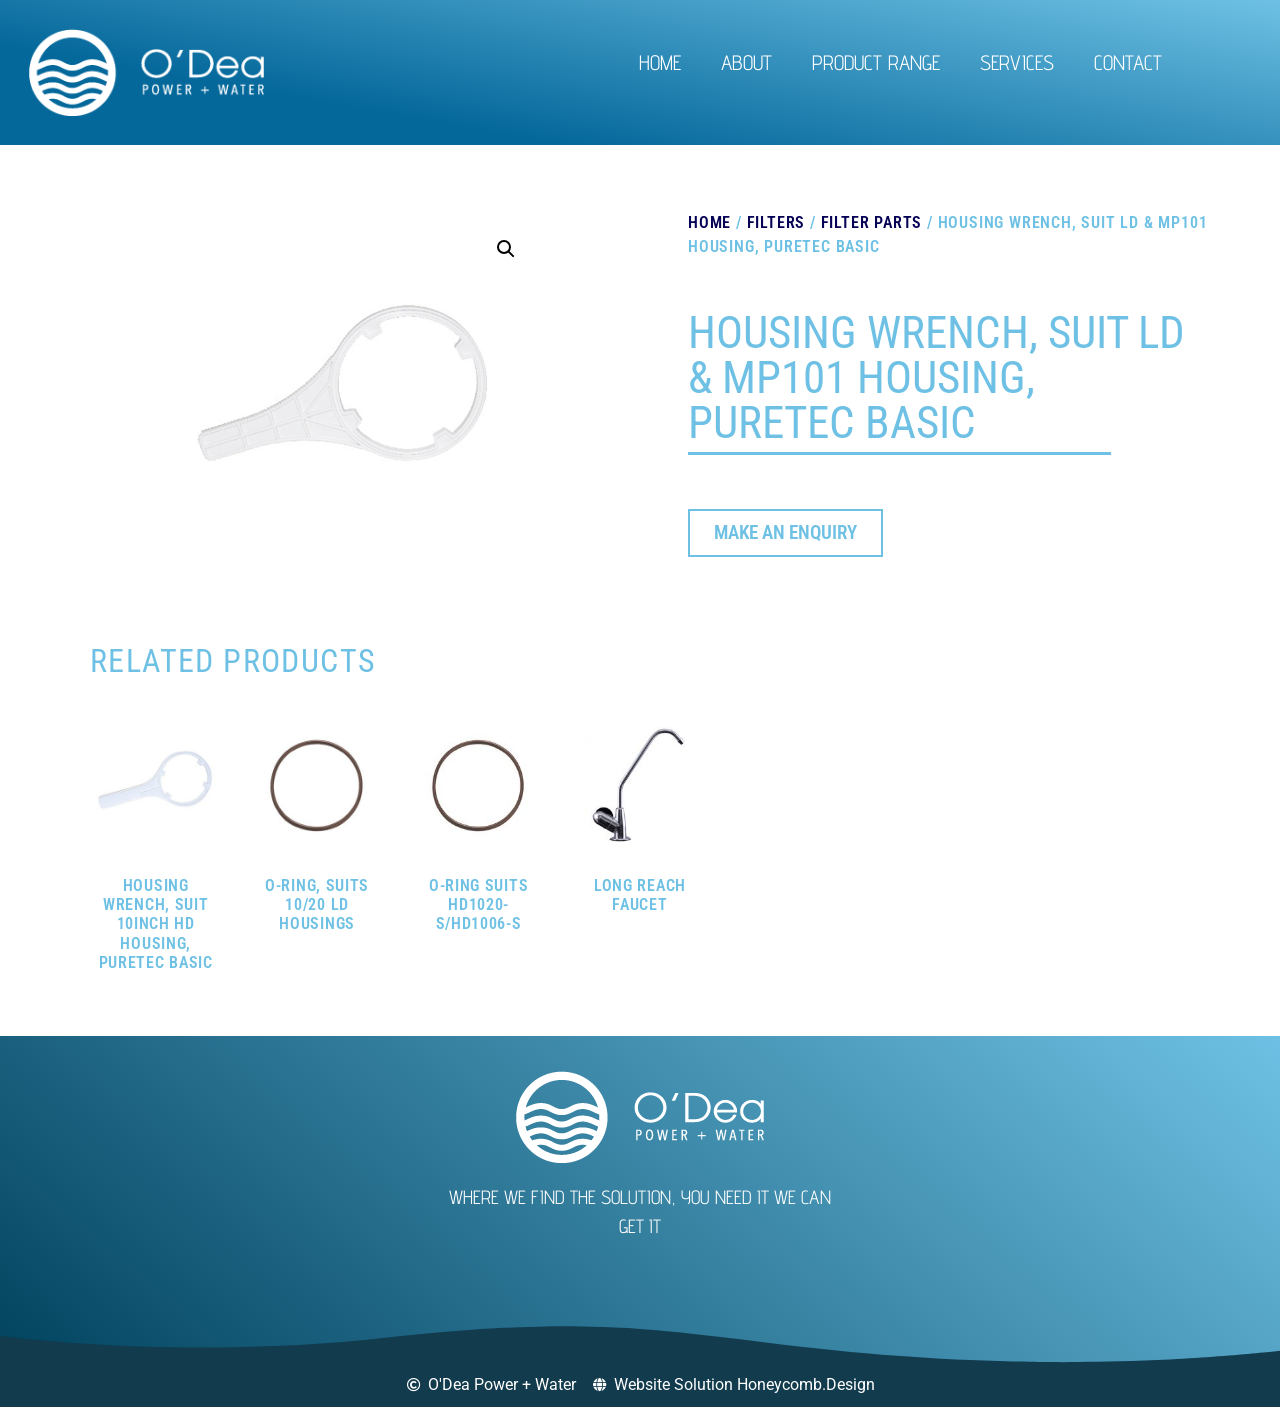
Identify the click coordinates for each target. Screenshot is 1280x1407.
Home (660, 62)
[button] (506, 249)
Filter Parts (872, 222)
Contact (1128, 62)
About (746, 62)
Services (1017, 62)
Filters (776, 222)
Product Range (876, 62)
